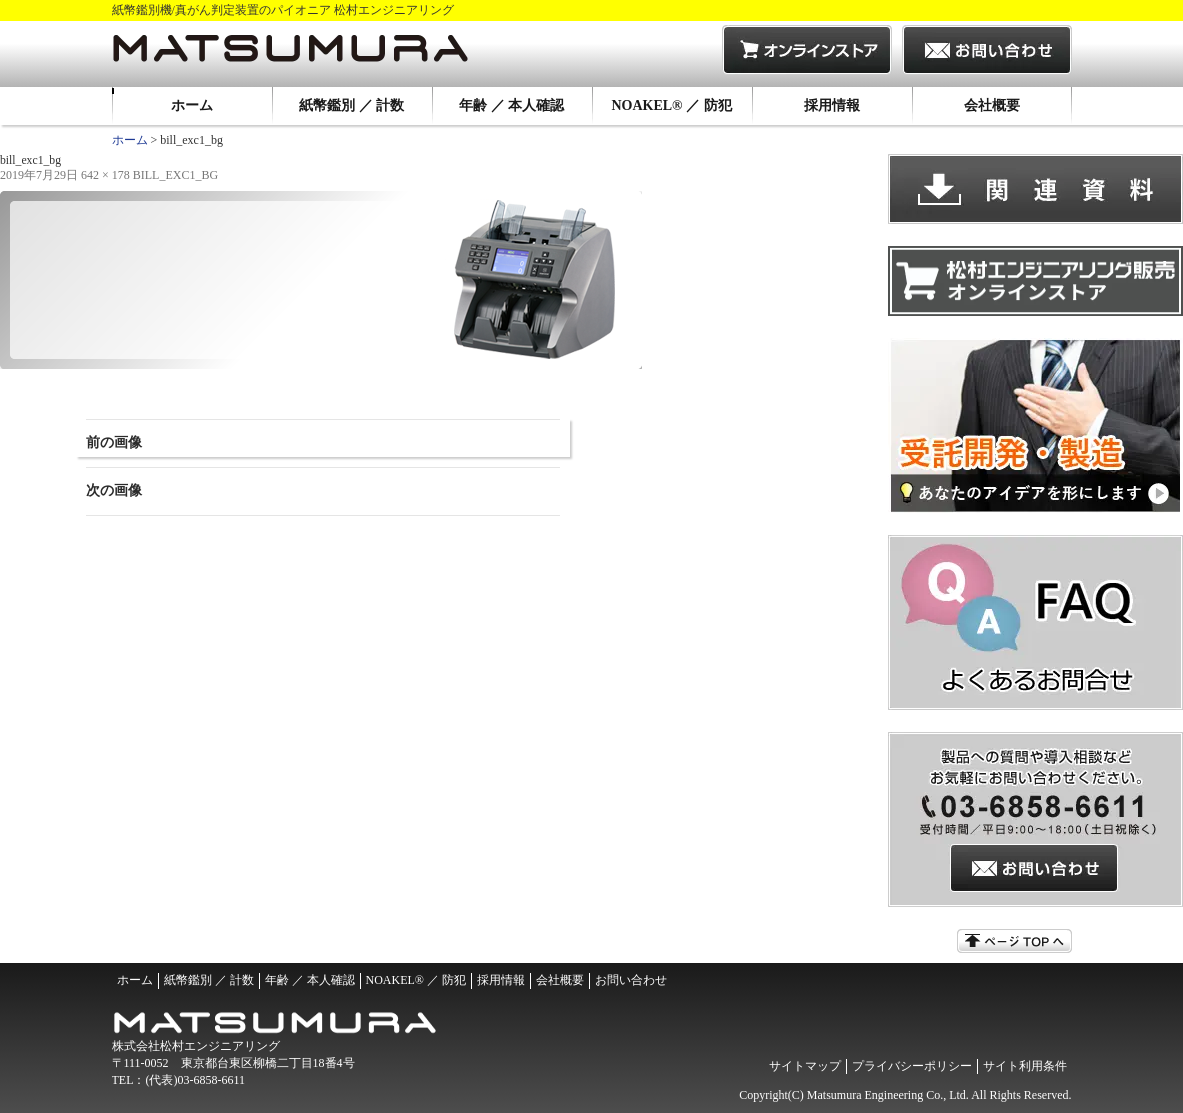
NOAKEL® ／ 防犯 (671, 105)
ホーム (192, 105)
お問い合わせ (631, 980)
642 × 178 (105, 175)
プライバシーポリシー (912, 1066)
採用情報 (832, 105)
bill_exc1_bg (175, 175)
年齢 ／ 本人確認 (511, 105)
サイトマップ (805, 1066)
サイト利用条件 (1025, 1066)
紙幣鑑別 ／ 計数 (351, 105)
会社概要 (992, 105)
